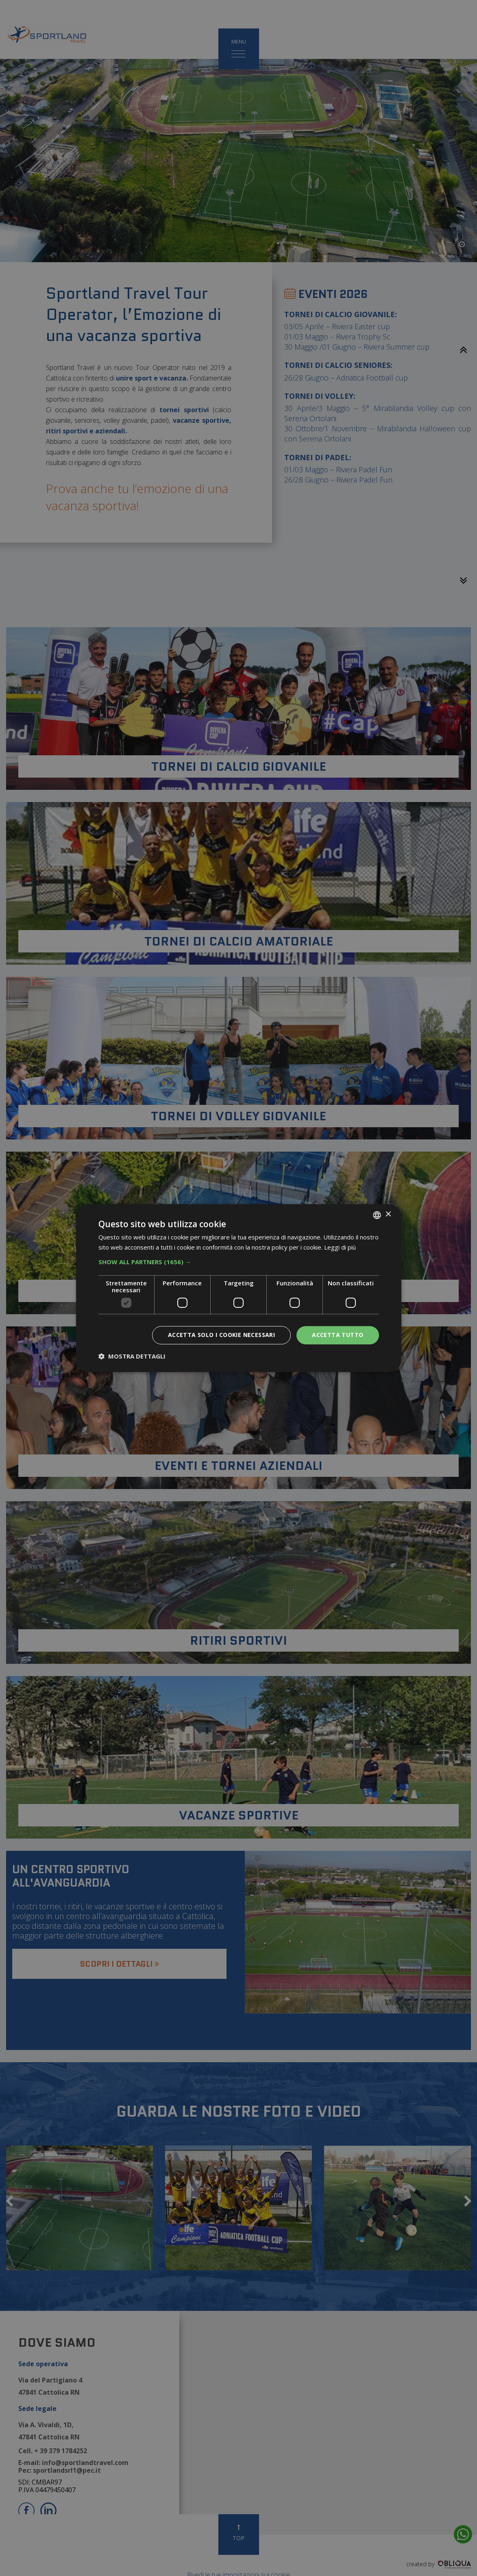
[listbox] (377, 1215)
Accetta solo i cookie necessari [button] (221, 1335)
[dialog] (238, 1288)
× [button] (388, 1214)
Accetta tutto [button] (337, 1335)
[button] (238, 1262)
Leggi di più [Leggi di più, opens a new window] (340, 1247)
